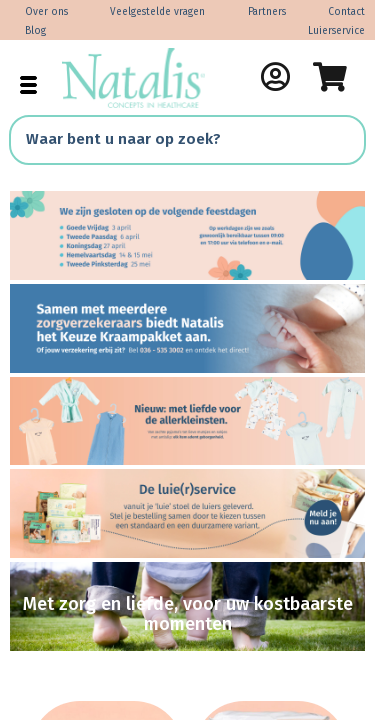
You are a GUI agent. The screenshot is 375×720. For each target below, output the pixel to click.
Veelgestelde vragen (157, 12)
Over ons (46, 12)
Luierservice (336, 31)
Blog (35, 31)
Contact (346, 12)
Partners (267, 12)
